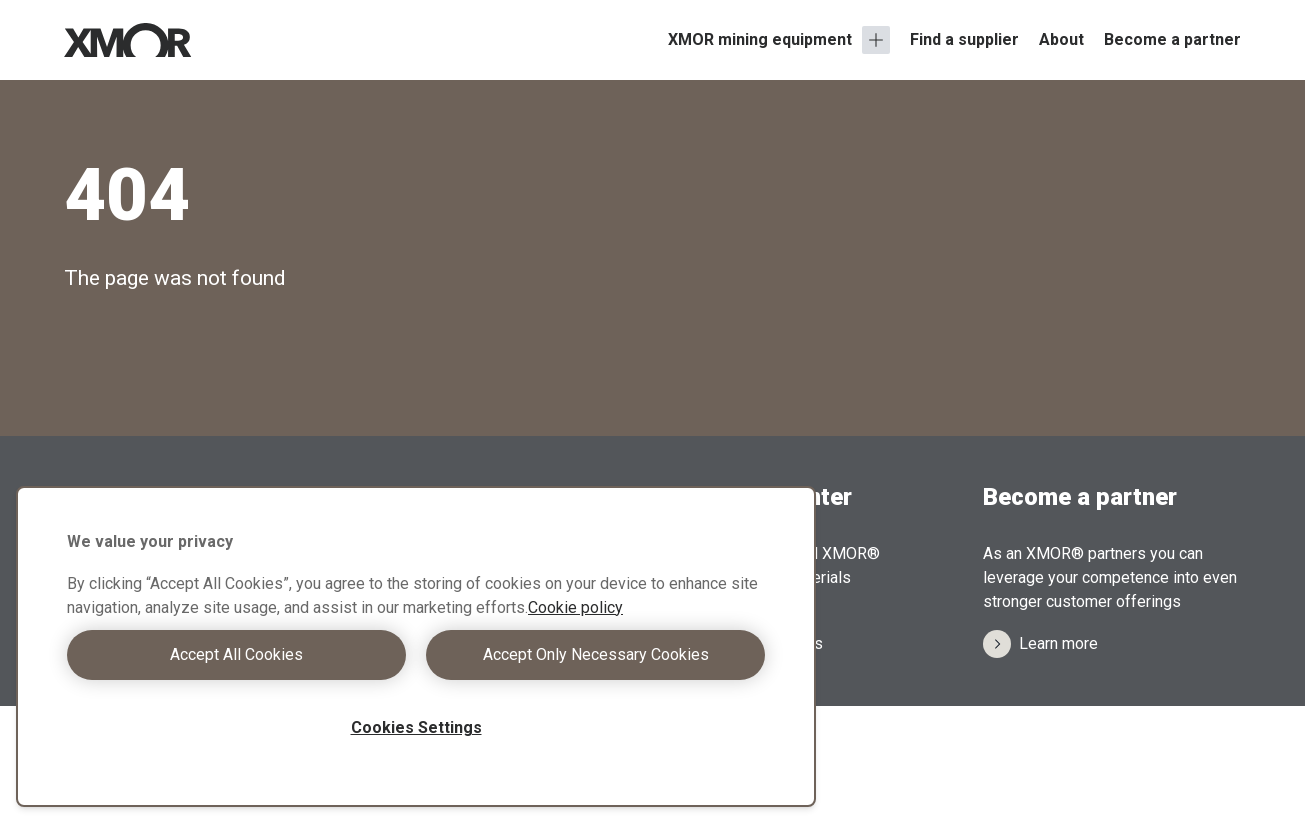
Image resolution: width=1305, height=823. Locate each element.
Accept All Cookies (236, 654)
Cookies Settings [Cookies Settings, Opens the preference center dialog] (416, 727)
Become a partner (1172, 39)
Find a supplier (964, 39)
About (1061, 39)
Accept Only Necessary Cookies (596, 654)
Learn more (1040, 644)
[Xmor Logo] (128, 40)
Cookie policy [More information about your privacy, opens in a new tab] (575, 607)
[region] (416, 646)
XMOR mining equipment (760, 39)
